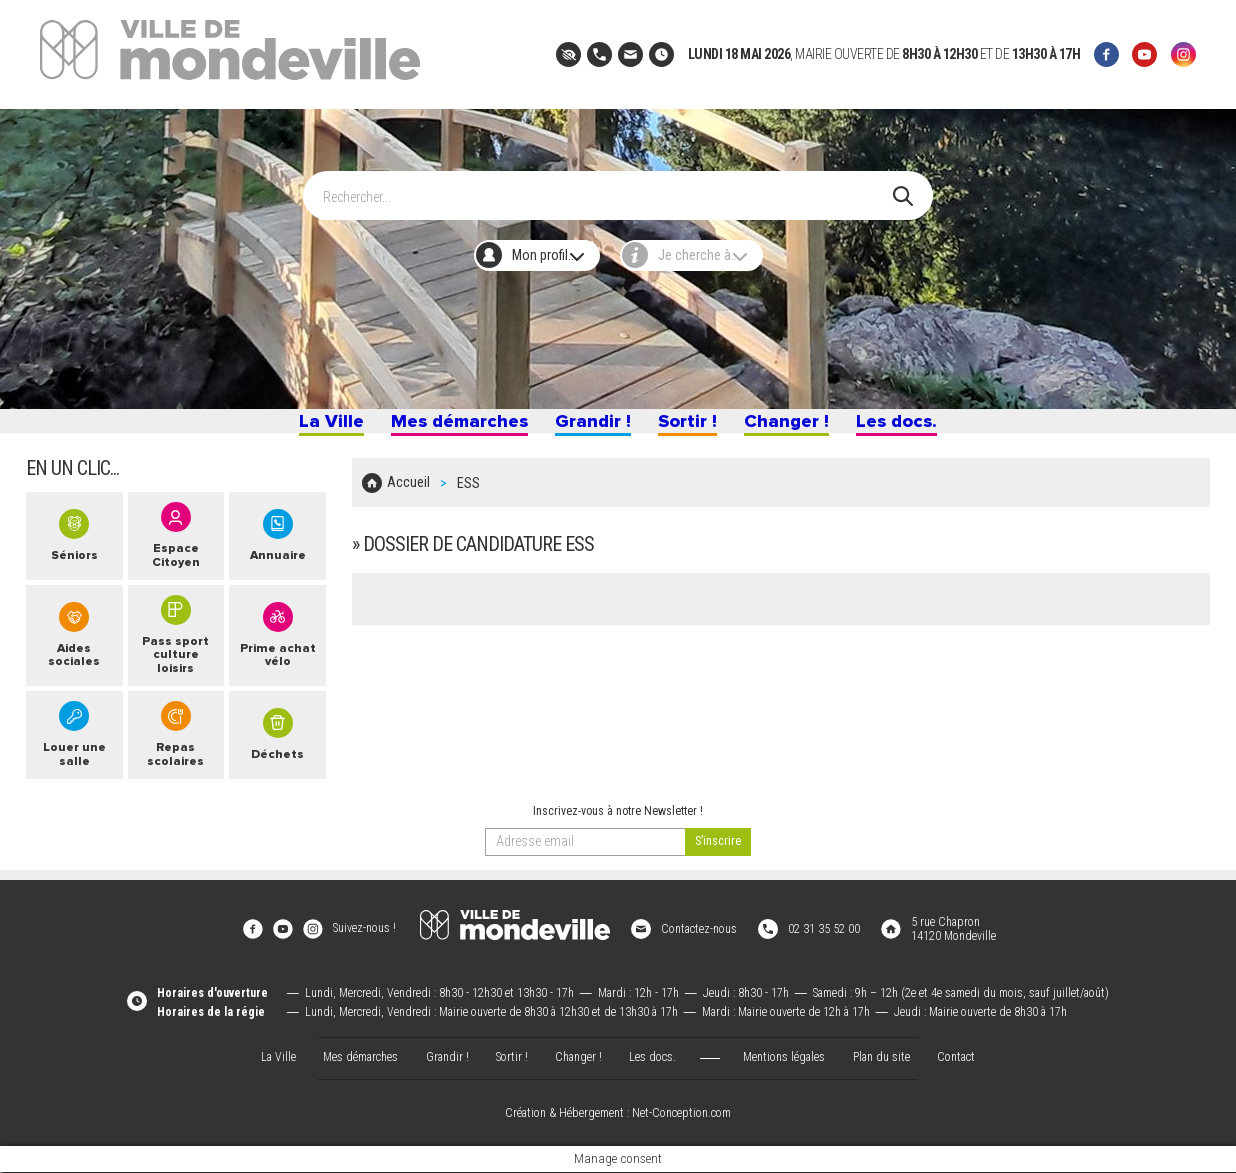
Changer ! (796, 428)
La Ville (313, 428)
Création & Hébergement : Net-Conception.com (618, 1114)
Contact (956, 1058)
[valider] (718, 860)
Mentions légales (784, 1058)
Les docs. (913, 428)
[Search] (608, 186)
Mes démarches (448, 428)
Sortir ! (691, 428)
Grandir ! (590, 428)
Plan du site (881, 1058)
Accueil (408, 496)
